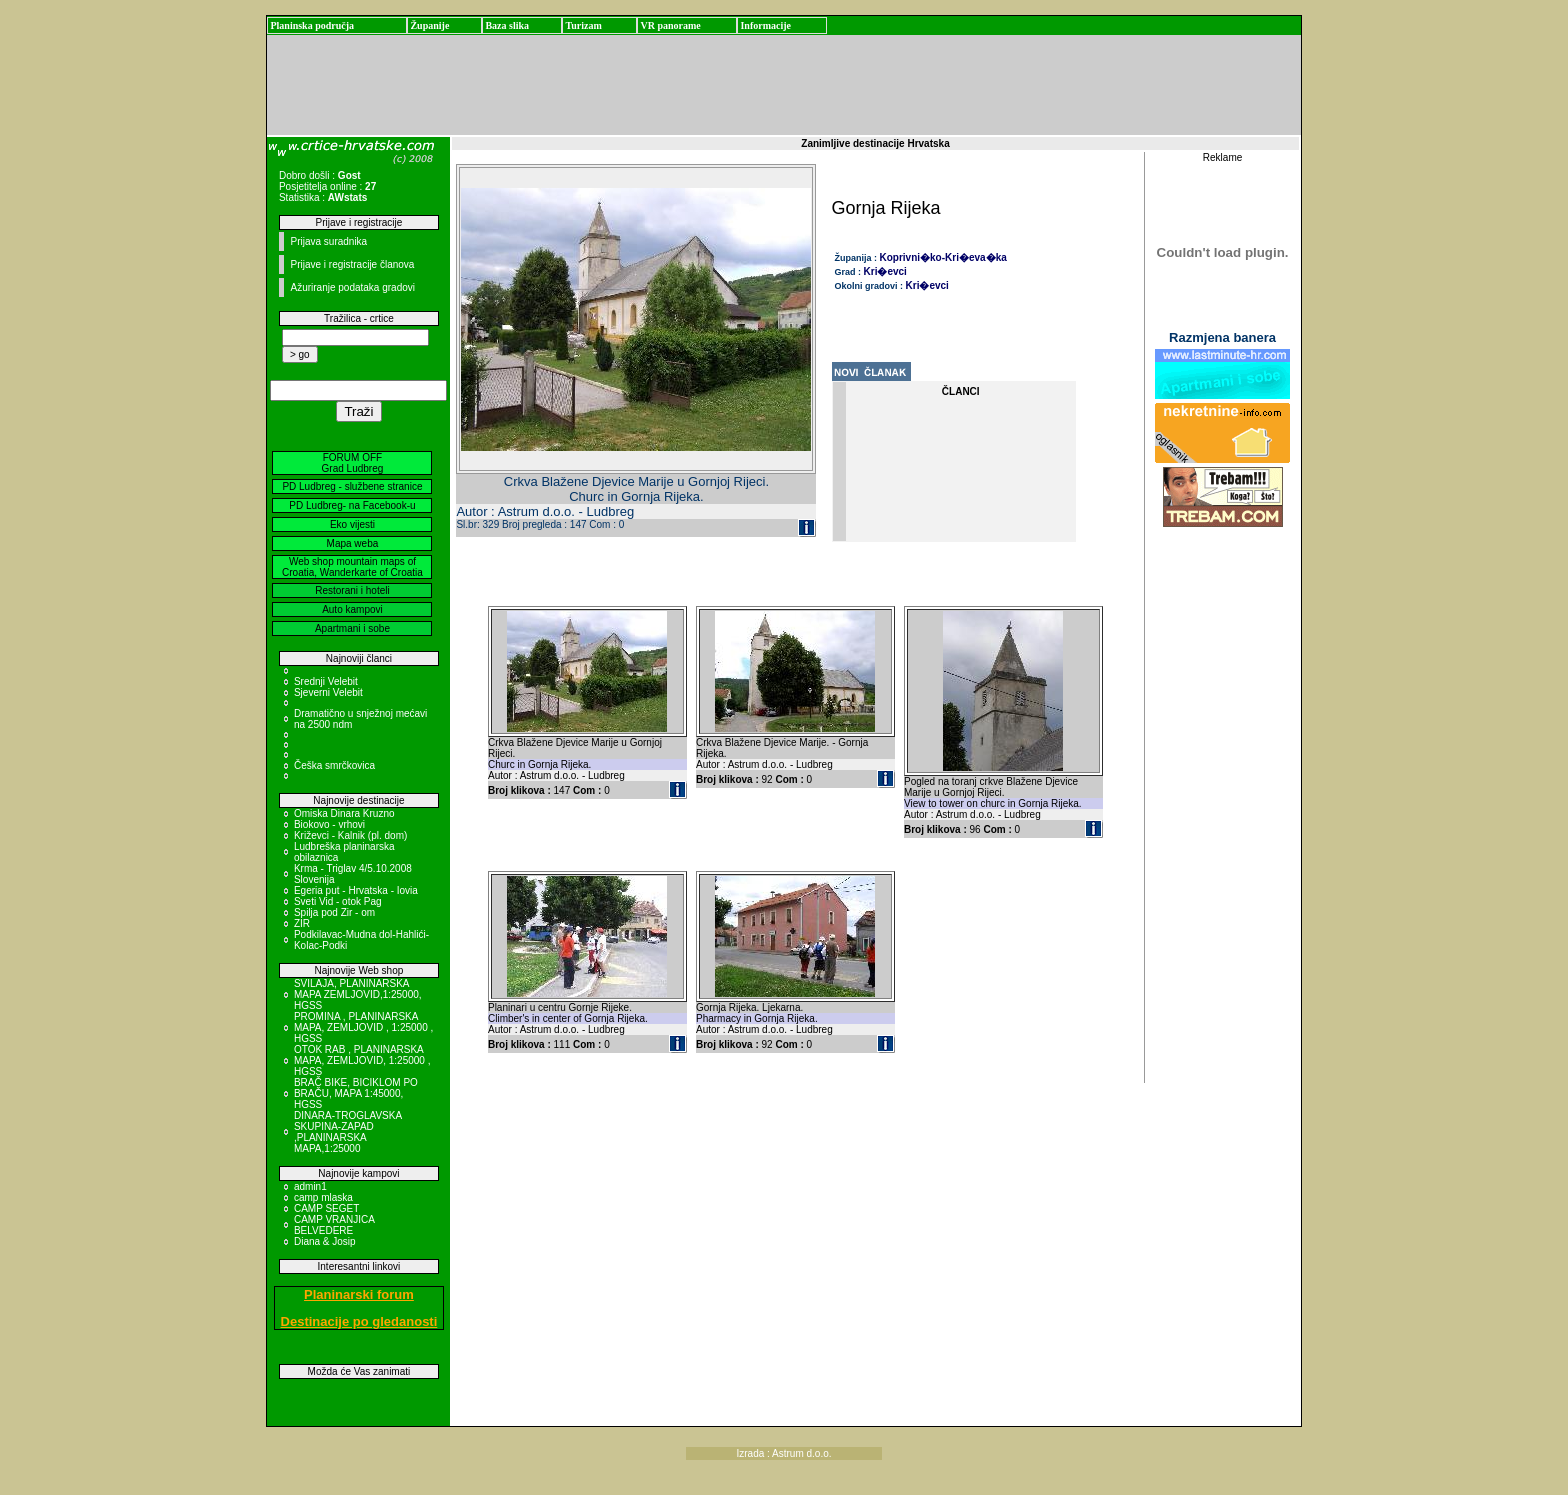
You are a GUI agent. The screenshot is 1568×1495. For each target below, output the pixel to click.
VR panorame (670, 25)
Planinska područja (312, 25)
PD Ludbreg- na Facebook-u (352, 505)
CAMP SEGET (326, 1208)
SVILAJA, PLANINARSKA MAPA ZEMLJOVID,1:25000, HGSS (358, 994)
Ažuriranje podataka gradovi (352, 287)
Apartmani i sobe (352, 628)
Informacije (765, 25)
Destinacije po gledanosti (359, 1321)
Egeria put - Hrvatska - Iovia (356, 890)
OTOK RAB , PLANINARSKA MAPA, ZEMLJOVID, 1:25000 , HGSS (362, 1060)
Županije (429, 25)
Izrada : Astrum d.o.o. (783, 1453)
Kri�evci (885, 271)
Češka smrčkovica (334, 765)
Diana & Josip (325, 1241)
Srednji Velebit (326, 681)
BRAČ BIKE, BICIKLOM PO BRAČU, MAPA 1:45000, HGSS (356, 1093)
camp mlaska (323, 1197)
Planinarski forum (359, 1294)
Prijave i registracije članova (352, 264)
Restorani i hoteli (352, 590)
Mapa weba (353, 543)
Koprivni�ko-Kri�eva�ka (943, 257)
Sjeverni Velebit (328, 692)
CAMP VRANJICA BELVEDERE (334, 1225)
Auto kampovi (352, 609)
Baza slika (507, 25)
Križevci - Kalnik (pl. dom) (350, 835)
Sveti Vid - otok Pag (338, 901)
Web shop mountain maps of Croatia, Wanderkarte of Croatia (352, 567)
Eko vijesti (352, 524)
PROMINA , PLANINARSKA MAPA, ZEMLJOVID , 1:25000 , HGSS (363, 1027)
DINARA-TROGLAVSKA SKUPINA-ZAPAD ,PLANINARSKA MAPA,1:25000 (348, 1132)
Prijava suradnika (328, 241)
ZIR (302, 923)
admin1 (310, 1186)
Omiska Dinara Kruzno (344, 813)
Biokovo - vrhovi (329, 824)
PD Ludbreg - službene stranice (352, 486)
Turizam (583, 25)
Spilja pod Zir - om (334, 912)
